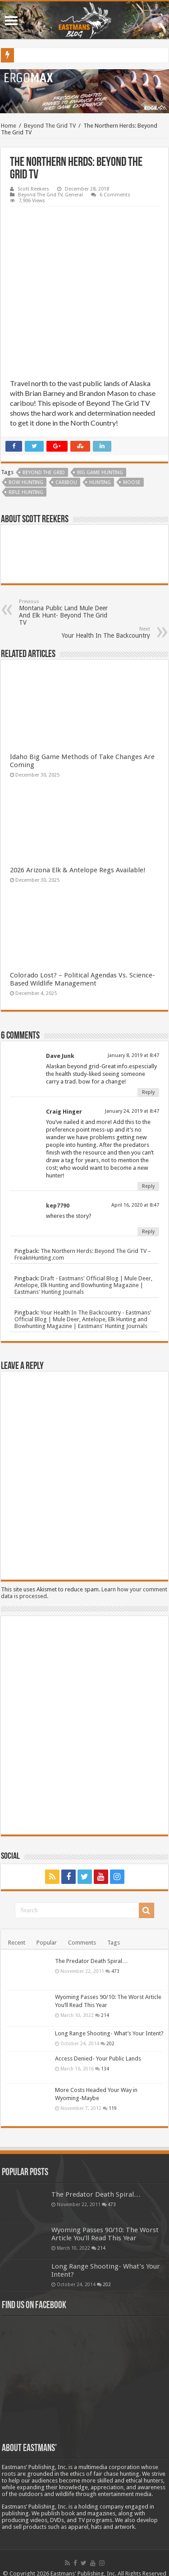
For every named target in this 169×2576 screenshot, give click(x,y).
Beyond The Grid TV (50, 125)
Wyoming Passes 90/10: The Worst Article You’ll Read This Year (105, 2234)
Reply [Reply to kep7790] (148, 1232)
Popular (47, 1942)
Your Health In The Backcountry (104, 632)
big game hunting (100, 472)
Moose (132, 482)
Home (8, 125)
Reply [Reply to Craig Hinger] (148, 1186)
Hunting (100, 482)
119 (113, 2108)
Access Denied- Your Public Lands (98, 2058)
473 (115, 1971)
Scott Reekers (33, 189)
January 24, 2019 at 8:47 (132, 1111)
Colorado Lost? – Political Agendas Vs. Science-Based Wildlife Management (82, 979)
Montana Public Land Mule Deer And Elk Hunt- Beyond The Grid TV (65, 612)
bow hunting (26, 482)
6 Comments (115, 195)
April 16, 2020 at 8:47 (135, 1205)
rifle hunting (26, 492)
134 (105, 2068)
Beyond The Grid (44, 472)
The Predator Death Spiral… (91, 1961)
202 (110, 2043)
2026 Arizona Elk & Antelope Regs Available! (78, 870)
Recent (16, 1942)
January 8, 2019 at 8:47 (133, 1055)
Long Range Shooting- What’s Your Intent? (109, 2033)
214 (105, 2015)
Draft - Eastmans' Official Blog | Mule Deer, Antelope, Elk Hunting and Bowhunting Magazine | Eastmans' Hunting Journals (83, 1285)
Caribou (66, 482)
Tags (113, 1942)
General (74, 195)
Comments (82, 1942)
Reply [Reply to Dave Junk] (148, 1092)
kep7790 (57, 1205)
